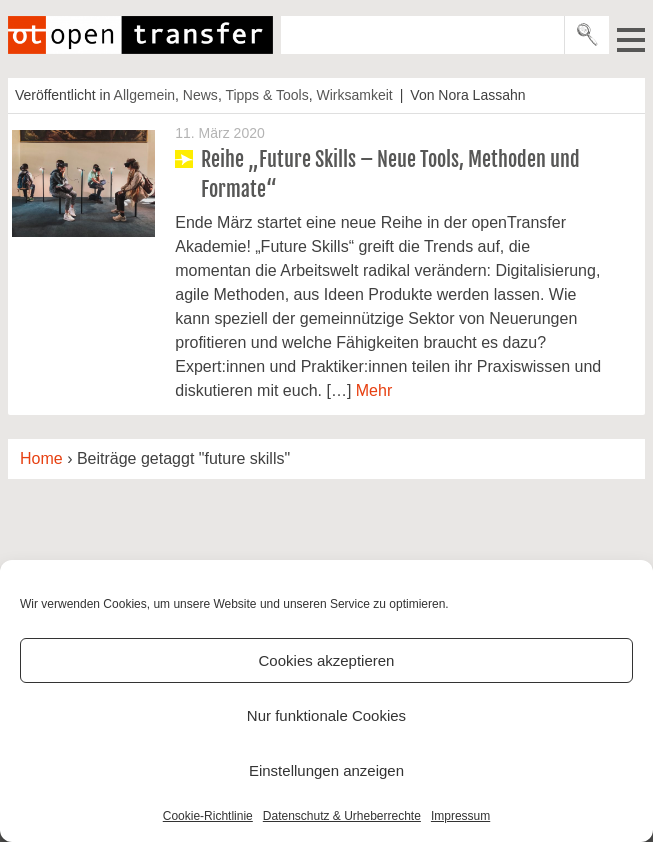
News (200, 95)
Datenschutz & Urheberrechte (342, 816)
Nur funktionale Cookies (326, 715)
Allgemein (144, 95)
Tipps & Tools (266, 95)
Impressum (460, 816)
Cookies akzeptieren (327, 660)
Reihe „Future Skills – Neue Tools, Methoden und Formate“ (390, 174)
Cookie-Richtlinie (208, 816)
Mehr (374, 390)
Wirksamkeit (354, 95)
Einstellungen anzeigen (326, 770)
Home (41, 458)
